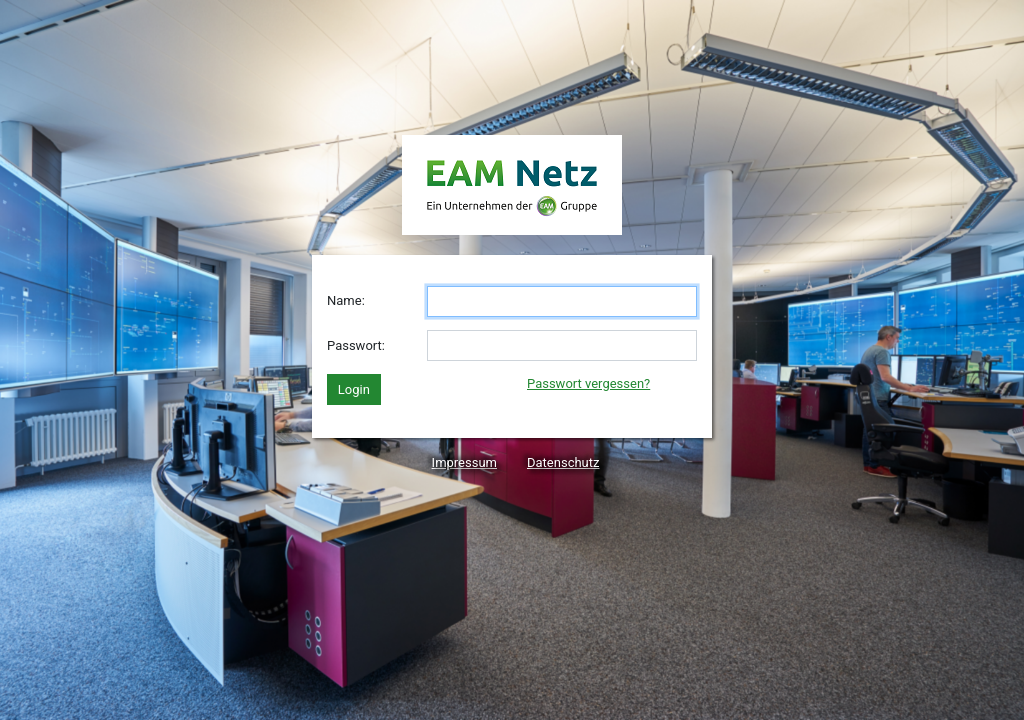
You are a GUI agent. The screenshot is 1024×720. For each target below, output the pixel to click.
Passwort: (356, 345)
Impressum (464, 462)
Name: (346, 300)
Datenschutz (563, 462)
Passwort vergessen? (588, 383)
